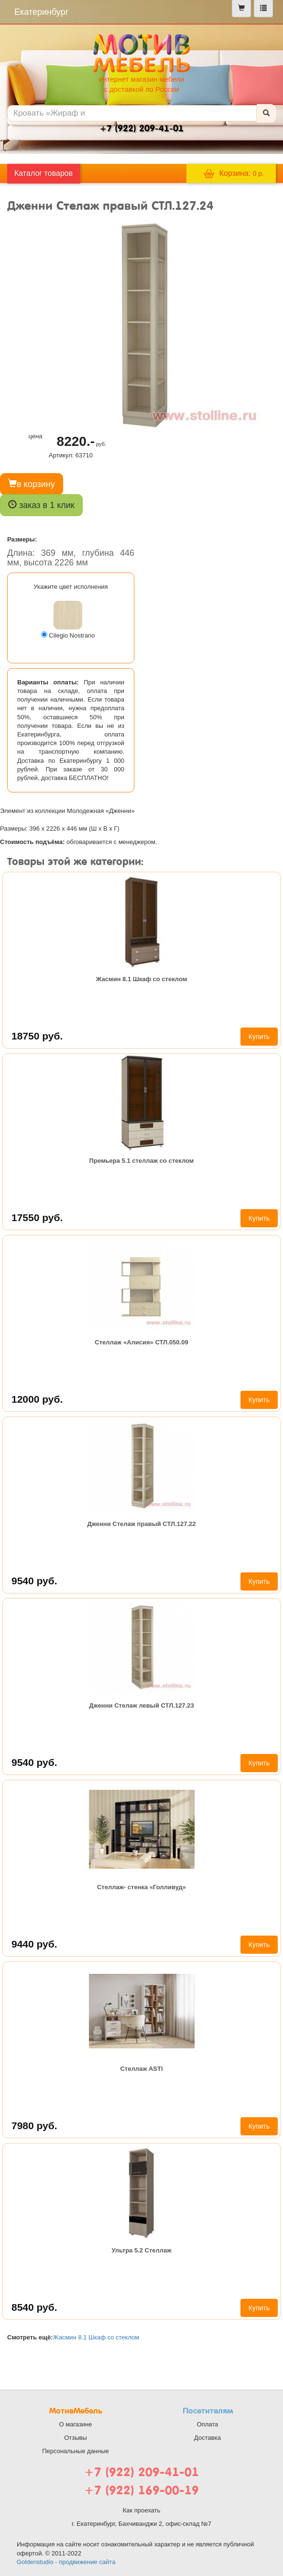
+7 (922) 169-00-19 (141, 2490)
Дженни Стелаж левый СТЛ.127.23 (141, 1705)
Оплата (207, 2424)
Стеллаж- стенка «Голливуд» (141, 1887)
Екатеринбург (41, 12)
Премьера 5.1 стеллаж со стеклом (141, 1160)
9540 (34, 1580)
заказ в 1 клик (41, 505)
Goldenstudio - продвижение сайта (66, 2561)
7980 (34, 2125)
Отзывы (75, 2437)
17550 (37, 1217)
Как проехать (142, 2510)
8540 (34, 2307)
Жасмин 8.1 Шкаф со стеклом (141, 979)
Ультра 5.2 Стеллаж (141, 2250)
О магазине (75, 2424)
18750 (37, 1035)
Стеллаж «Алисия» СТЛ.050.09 (141, 1342)
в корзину (31, 484)
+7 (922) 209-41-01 (141, 2472)
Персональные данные (75, 2451)
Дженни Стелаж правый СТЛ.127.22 (141, 1523)
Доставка (207, 2437)
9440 (34, 1943)
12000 (37, 1399)
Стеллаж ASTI (141, 2068)
